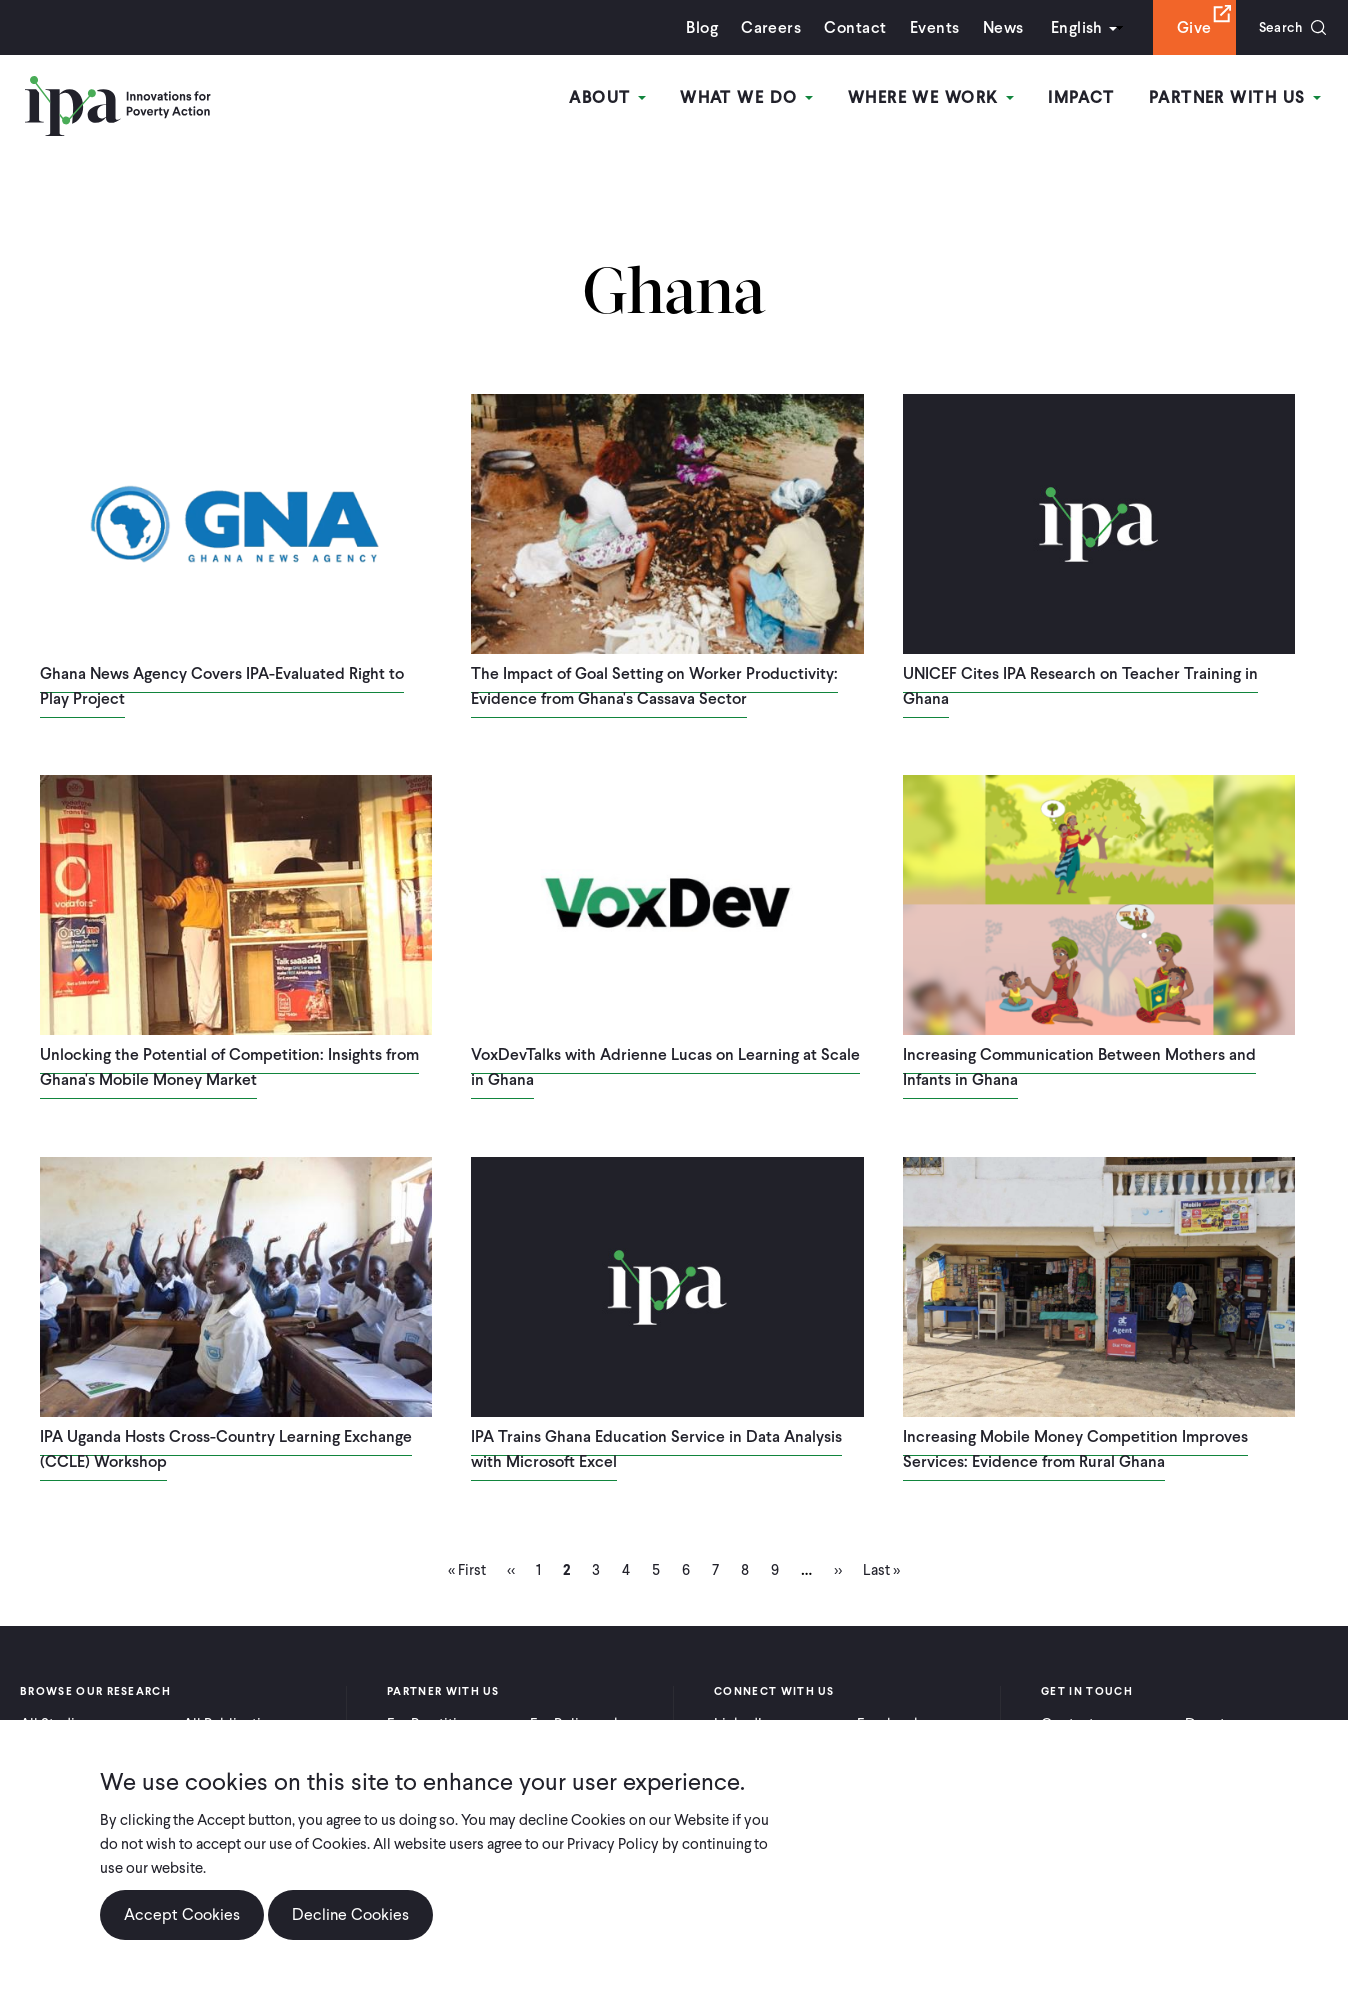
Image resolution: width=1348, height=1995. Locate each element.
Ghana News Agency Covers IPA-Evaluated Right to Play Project (222, 686)
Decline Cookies (350, 1914)
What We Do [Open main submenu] (755, 98)
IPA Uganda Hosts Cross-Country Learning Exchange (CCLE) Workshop (226, 1449)
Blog (693, 27)
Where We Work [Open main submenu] (937, 98)
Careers (762, 27)
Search (1275, 27)
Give (1184, 27)
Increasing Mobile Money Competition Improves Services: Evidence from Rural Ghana (1075, 1449)
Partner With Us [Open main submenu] (1237, 98)
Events (925, 27)
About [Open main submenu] (619, 98)
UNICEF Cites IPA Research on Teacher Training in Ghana (1080, 686)
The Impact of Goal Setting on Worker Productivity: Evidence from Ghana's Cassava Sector (654, 686)
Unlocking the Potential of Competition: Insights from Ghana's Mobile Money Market (229, 1067)
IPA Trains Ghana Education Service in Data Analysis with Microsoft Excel (656, 1449)
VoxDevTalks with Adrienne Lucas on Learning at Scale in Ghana (665, 1067)
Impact (1085, 98)
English (1067, 27)
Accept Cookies (182, 1914)
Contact (846, 27)
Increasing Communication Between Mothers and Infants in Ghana (1079, 1067)
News (993, 27)
